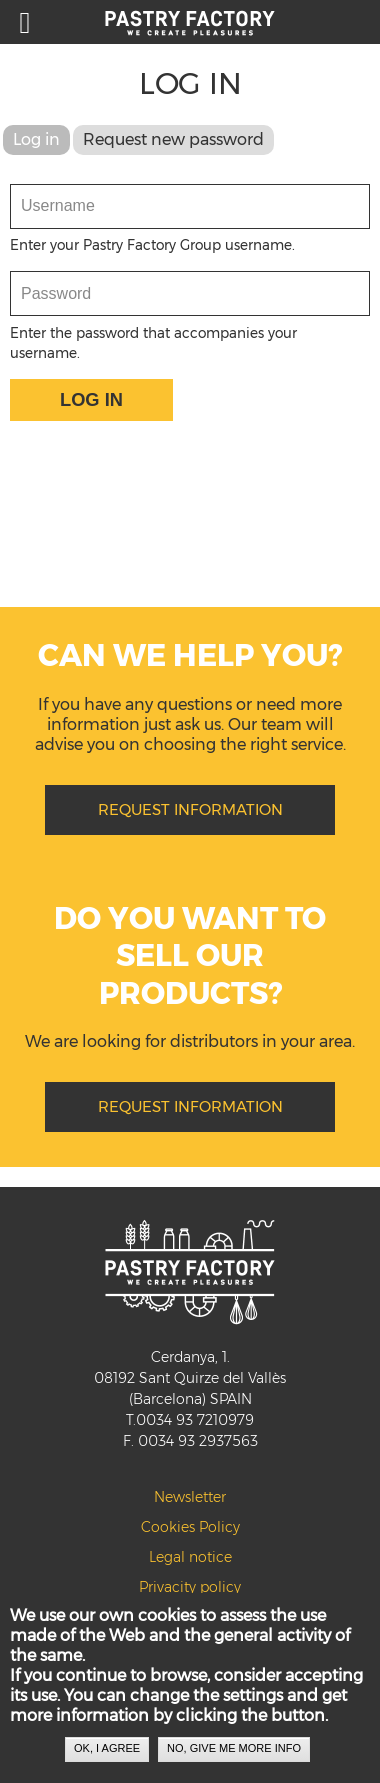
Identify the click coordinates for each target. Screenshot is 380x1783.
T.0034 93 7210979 (190, 1420)
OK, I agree (107, 1758)
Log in (41, 139)
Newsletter (190, 1497)
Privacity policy (190, 1587)
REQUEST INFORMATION (190, 809)
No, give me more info (234, 1758)
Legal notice (190, 1557)
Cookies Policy (190, 1527)
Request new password (173, 139)
